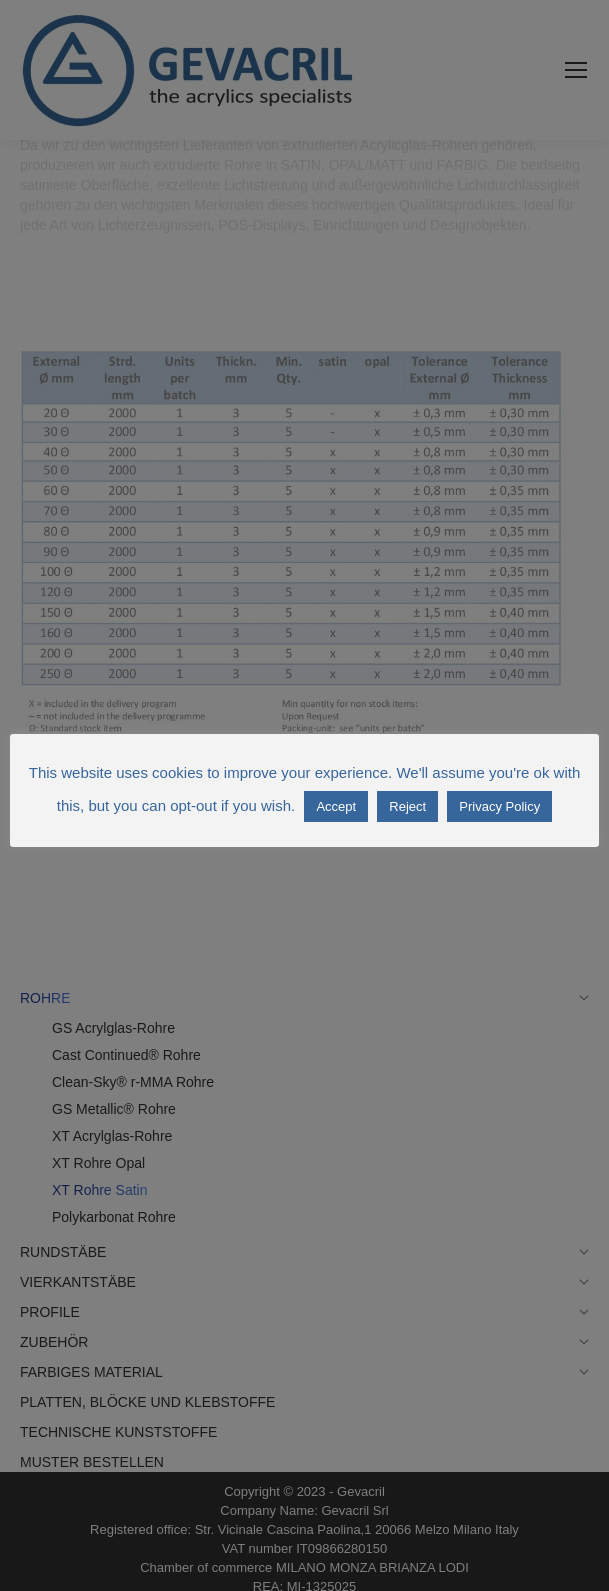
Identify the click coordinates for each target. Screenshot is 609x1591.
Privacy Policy (499, 806)
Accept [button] (336, 806)
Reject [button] (407, 806)
